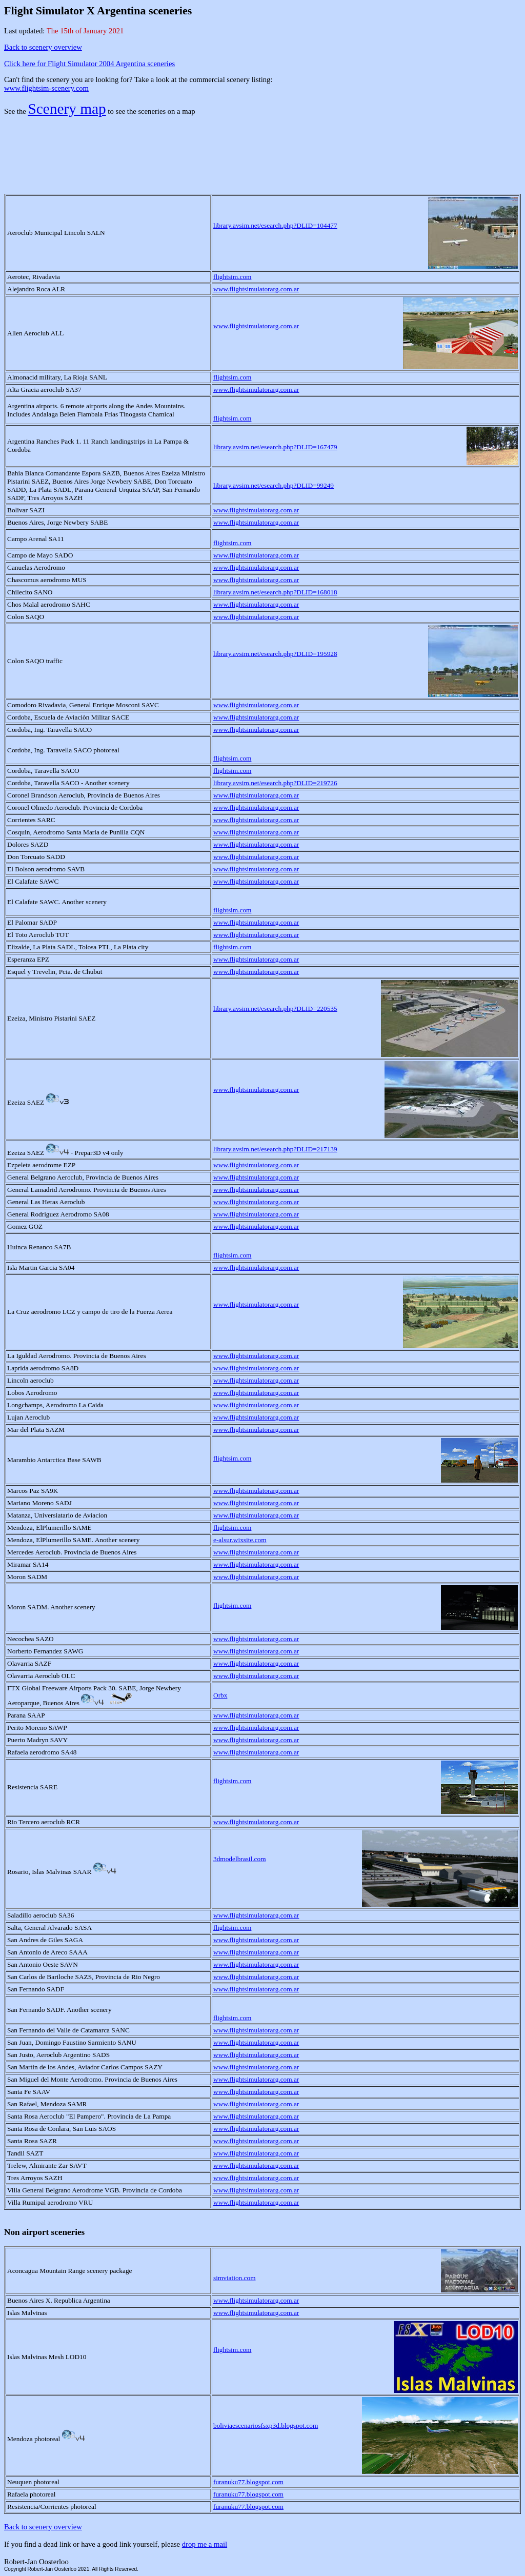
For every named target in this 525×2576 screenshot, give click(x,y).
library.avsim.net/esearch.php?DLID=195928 (275, 653)
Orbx (220, 1695)
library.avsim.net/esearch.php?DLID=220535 (275, 1008)
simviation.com (234, 2278)
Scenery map (67, 109)
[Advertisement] (262, 148)
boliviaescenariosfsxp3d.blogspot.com (265, 2425)
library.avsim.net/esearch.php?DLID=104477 (275, 225)
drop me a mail (204, 2544)
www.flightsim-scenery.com (46, 88)
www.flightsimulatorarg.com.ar (256, 289)
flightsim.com (232, 277)
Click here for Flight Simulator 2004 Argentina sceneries (89, 63)
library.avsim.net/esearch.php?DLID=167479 (275, 447)
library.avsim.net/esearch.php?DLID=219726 (275, 783)
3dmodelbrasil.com (239, 1859)
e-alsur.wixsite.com (240, 1540)
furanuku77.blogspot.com (248, 2482)
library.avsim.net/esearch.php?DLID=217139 (275, 1149)
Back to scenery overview (43, 47)
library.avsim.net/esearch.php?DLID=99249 (273, 485)
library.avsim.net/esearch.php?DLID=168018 (275, 592)
